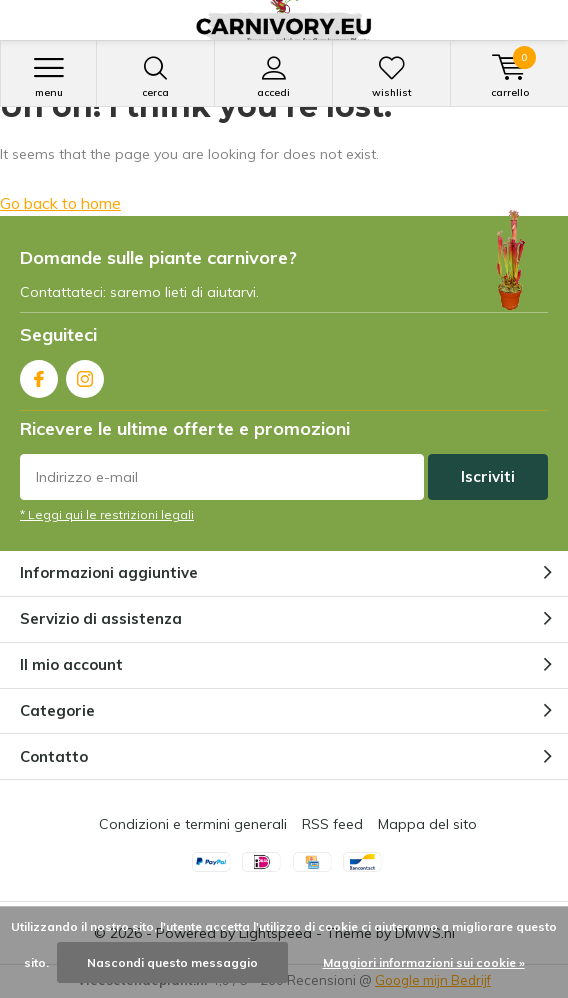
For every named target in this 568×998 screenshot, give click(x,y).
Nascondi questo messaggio (172, 962)
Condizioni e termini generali (193, 824)
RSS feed (332, 824)
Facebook (39, 374)
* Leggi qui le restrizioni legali (107, 514)
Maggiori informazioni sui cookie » (424, 962)
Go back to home (60, 203)
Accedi (273, 77)
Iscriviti (488, 476)
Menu (48, 77)
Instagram (85, 374)
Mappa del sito (427, 824)
